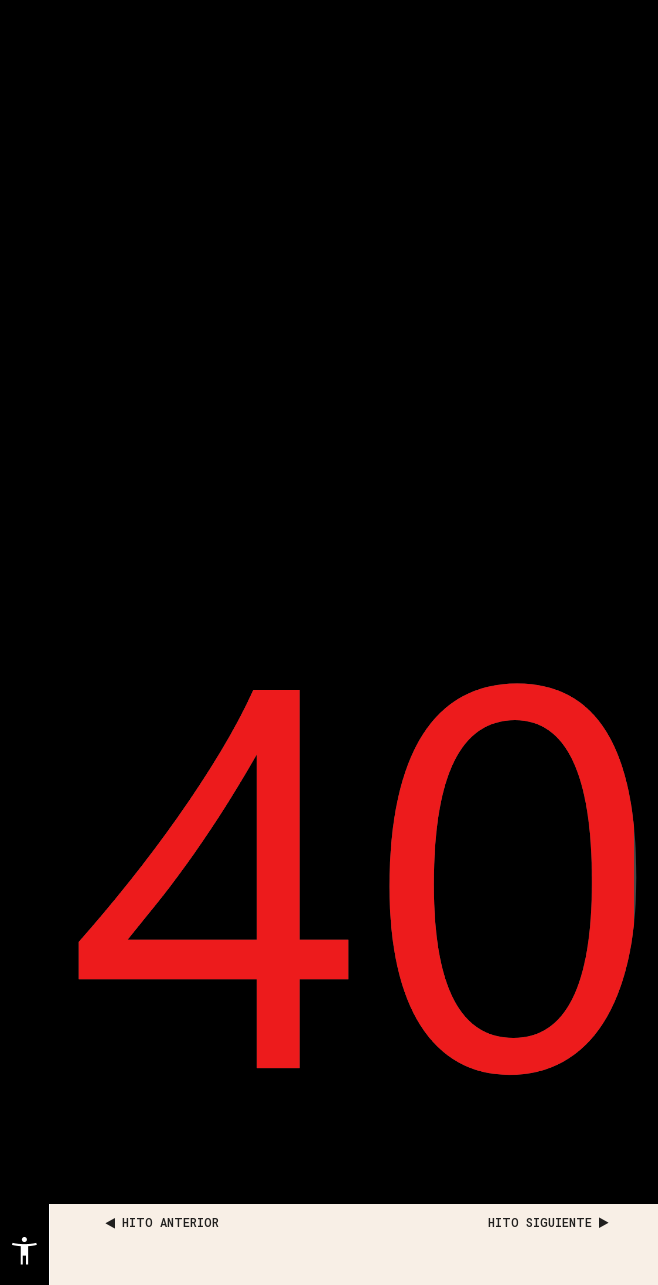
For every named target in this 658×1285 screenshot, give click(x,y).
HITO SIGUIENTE (548, 1222)
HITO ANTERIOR (162, 1222)
